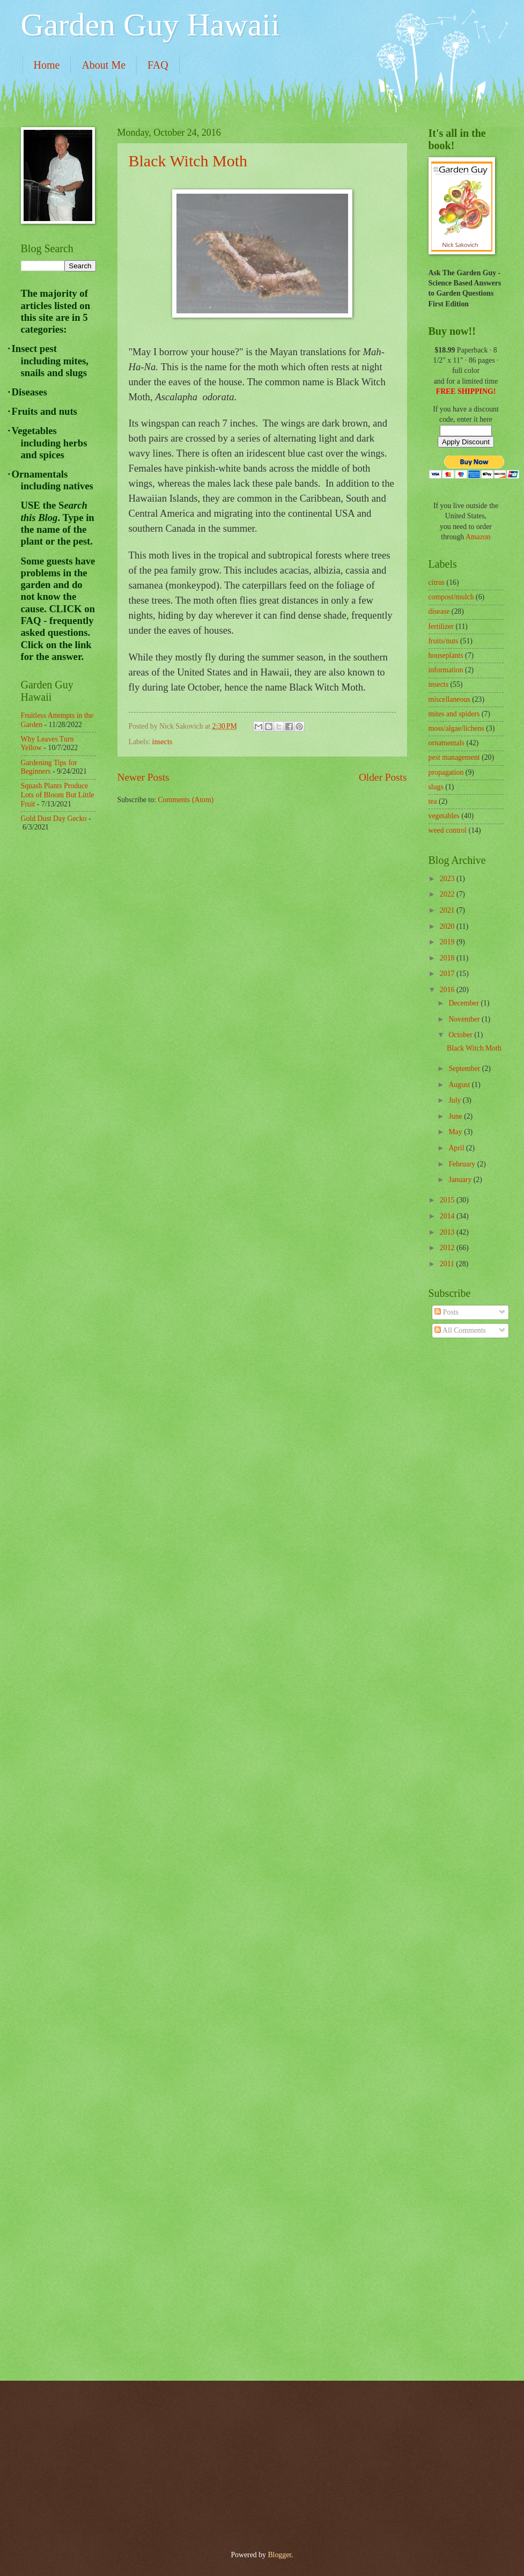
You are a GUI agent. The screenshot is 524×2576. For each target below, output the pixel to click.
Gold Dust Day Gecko (54, 818)
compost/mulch (451, 597)
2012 (448, 1248)
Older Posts (383, 777)
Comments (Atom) (185, 800)
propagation (446, 772)
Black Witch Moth (188, 161)
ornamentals (446, 743)
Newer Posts (143, 777)
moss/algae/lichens (456, 728)
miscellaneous (449, 699)
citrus (437, 582)
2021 (448, 910)
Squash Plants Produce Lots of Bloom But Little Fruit (57, 795)
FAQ (157, 65)
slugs (436, 787)
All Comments (460, 1330)
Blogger (279, 2555)
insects (162, 742)
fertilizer (441, 626)
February (462, 1164)
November (465, 1019)
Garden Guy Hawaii (150, 24)
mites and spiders (454, 714)
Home (47, 65)
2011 (448, 1264)
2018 (448, 958)
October (461, 1035)
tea (433, 801)
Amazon (478, 537)
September (465, 1069)
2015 (448, 1200)
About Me (104, 65)
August (459, 1085)
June (456, 1116)
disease (439, 611)
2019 (448, 942)
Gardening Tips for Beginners (49, 767)
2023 (448, 879)
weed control (448, 830)
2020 (448, 926)
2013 (448, 1232)
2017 (448, 974)
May (456, 1132)
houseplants (446, 655)
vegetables (444, 816)
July (455, 1100)
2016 (448, 990)
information (446, 670)
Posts (446, 1312)
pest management (454, 757)
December (464, 1003)
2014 (448, 1216)
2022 (448, 894)
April (457, 1148)
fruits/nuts (444, 641)
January (460, 1180)
